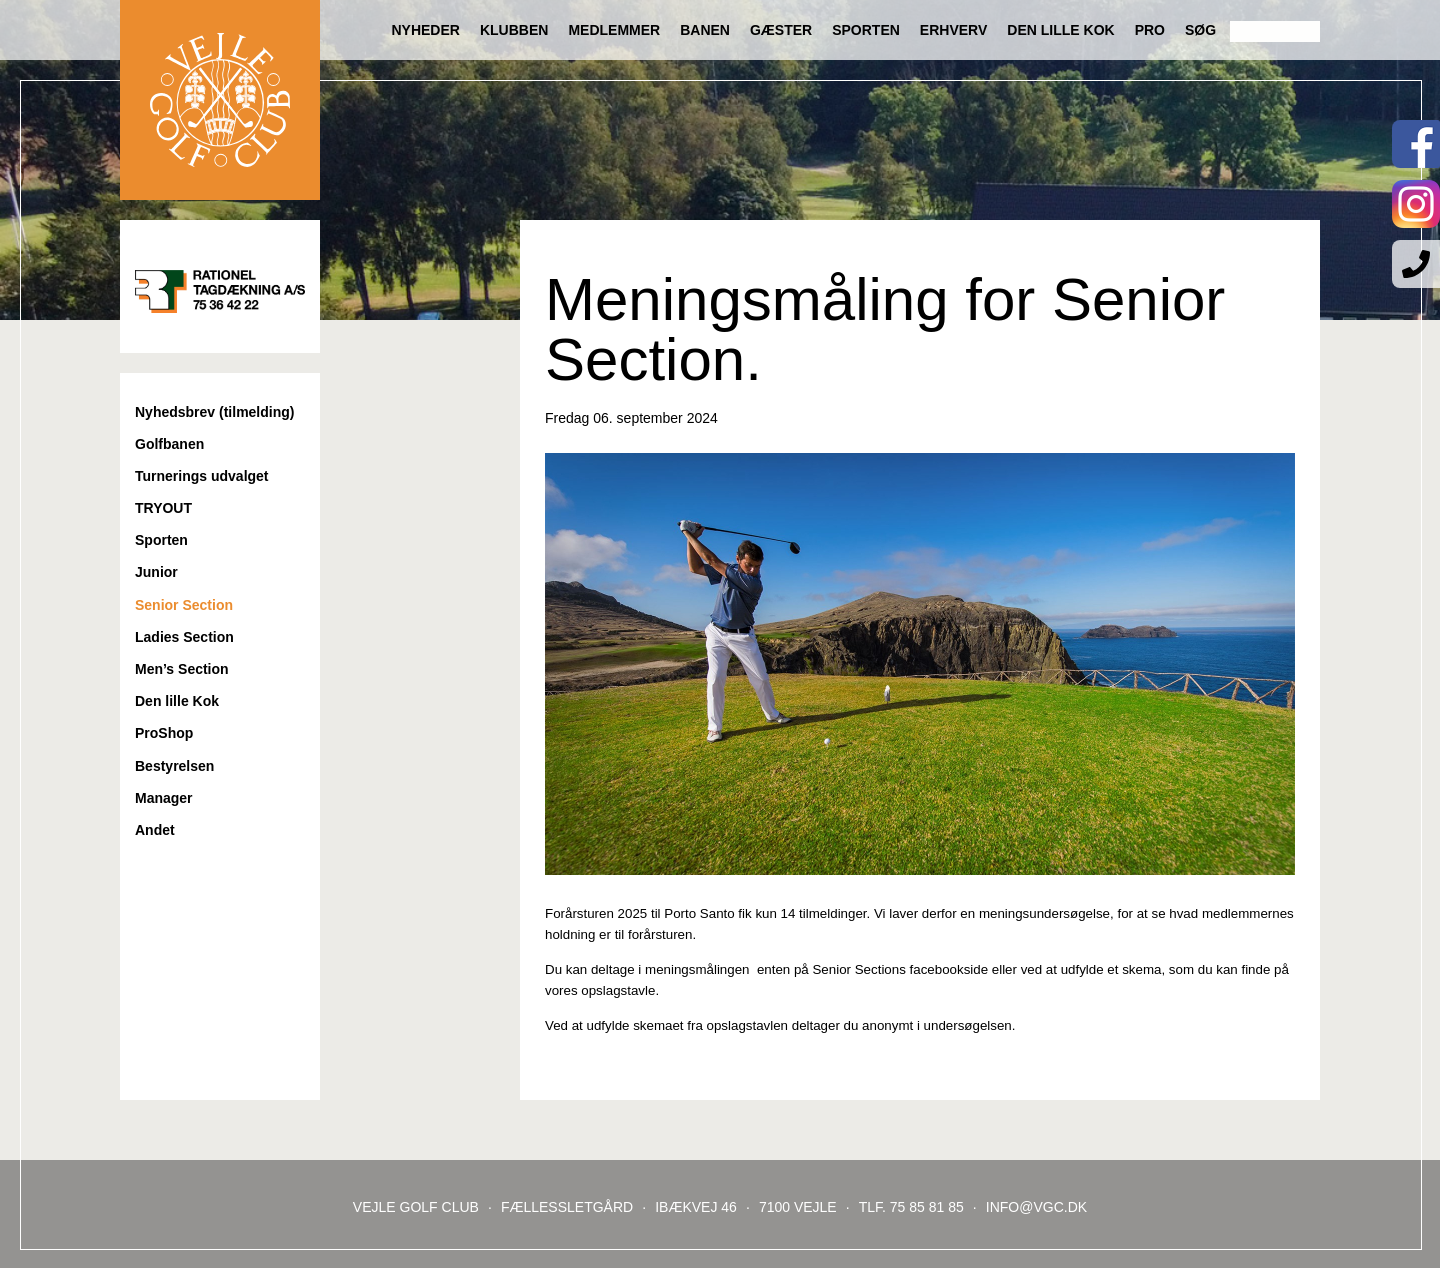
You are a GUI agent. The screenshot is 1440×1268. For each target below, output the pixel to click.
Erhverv (953, 30)
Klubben (514, 30)
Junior (156, 572)
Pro (1150, 30)
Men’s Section (182, 669)
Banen (705, 30)
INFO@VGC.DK (1036, 1207)
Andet (155, 830)
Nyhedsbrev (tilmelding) (214, 412)
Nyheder (425, 30)
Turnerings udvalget (202, 476)
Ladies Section (184, 637)
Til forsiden (220, 100)
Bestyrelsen (174, 766)
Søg (1200, 30)
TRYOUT (163, 508)
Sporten (866, 30)
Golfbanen (169, 444)
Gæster (781, 30)
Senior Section (184, 605)
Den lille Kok (1060, 30)
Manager (164, 798)
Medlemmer (614, 30)
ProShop (164, 733)
